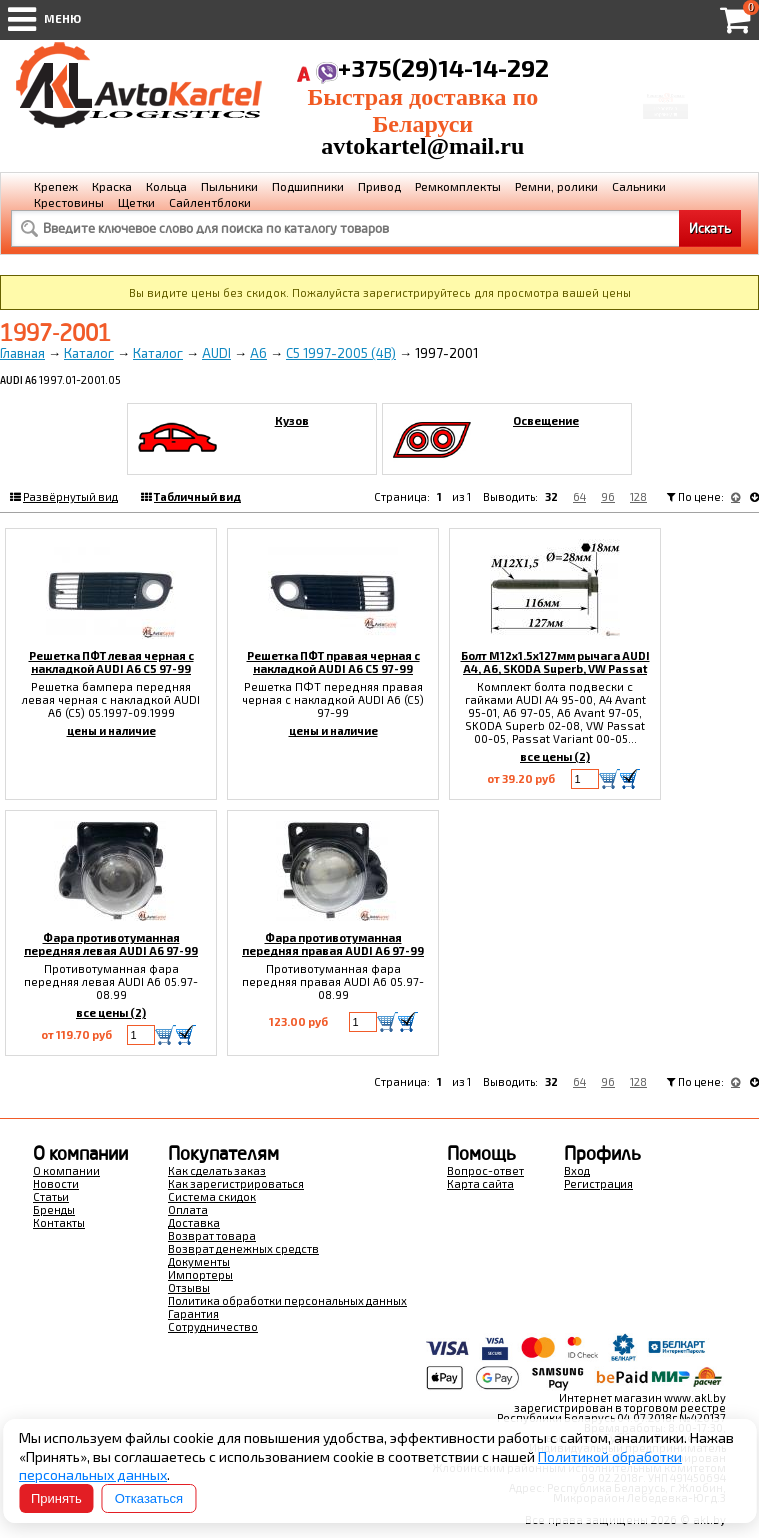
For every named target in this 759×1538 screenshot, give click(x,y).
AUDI (216, 353)
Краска (112, 186)
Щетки (136, 202)
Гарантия (193, 1313)
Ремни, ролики (556, 186)
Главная (22, 353)
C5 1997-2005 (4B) (341, 353)
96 (608, 496)
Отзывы (189, 1287)
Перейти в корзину (665, 122)
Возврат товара (212, 1235)
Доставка (194, 1222)
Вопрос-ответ (485, 1170)
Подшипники (308, 186)
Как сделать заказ (217, 1170)
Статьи (51, 1196)
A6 (258, 353)
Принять (56, 1498)
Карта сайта (480, 1183)
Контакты (59, 1222)
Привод (379, 186)
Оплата (188, 1209)
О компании (66, 1170)
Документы (199, 1261)
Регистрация (598, 1183)
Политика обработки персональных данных (287, 1300)
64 (579, 496)
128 (638, 496)
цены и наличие (111, 730)
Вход (577, 1170)
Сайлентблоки (210, 202)
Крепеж (56, 186)
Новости (56, 1183)
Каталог (89, 353)
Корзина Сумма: (665, 81)
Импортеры (200, 1274)
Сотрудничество (213, 1326)
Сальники (639, 186)
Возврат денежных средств (243, 1248)
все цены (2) (555, 756)
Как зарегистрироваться (236, 1183)
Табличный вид (197, 496)
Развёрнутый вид (70, 496)
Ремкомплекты (458, 186)
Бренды (54, 1209)
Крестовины (69, 202)
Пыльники (229, 186)
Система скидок (212, 1196)
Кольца (166, 186)
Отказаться (149, 1498)
